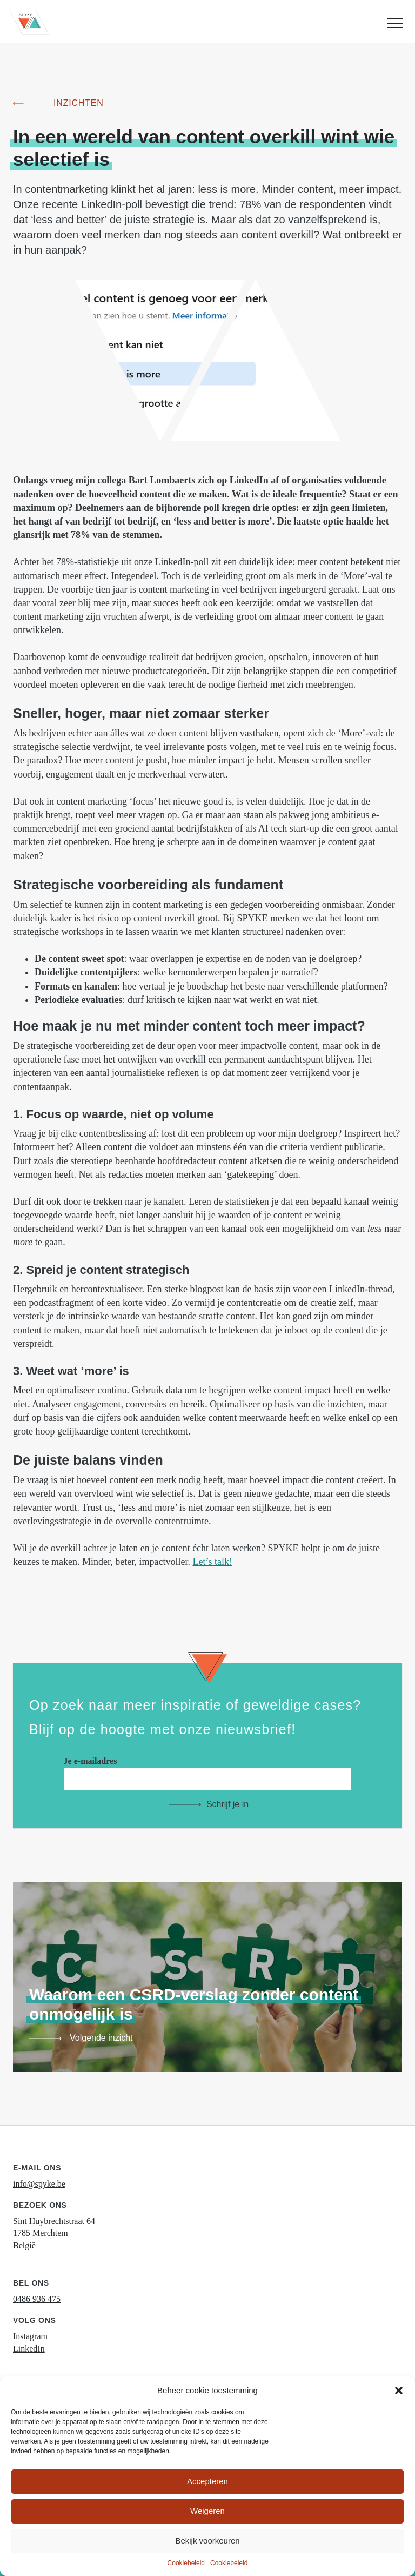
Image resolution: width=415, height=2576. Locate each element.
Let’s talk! (212, 1561)
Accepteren (207, 2481)
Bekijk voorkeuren (207, 2540)
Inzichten (78, 103)
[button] (398, 2390)
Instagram (30, 2336)
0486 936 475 (37, 2298)
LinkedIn (29, 2348)
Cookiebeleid (186, 2563)
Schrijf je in (227, 1804)
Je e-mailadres (208, 1769)
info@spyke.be (39, 2183)
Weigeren (207, 2510)
